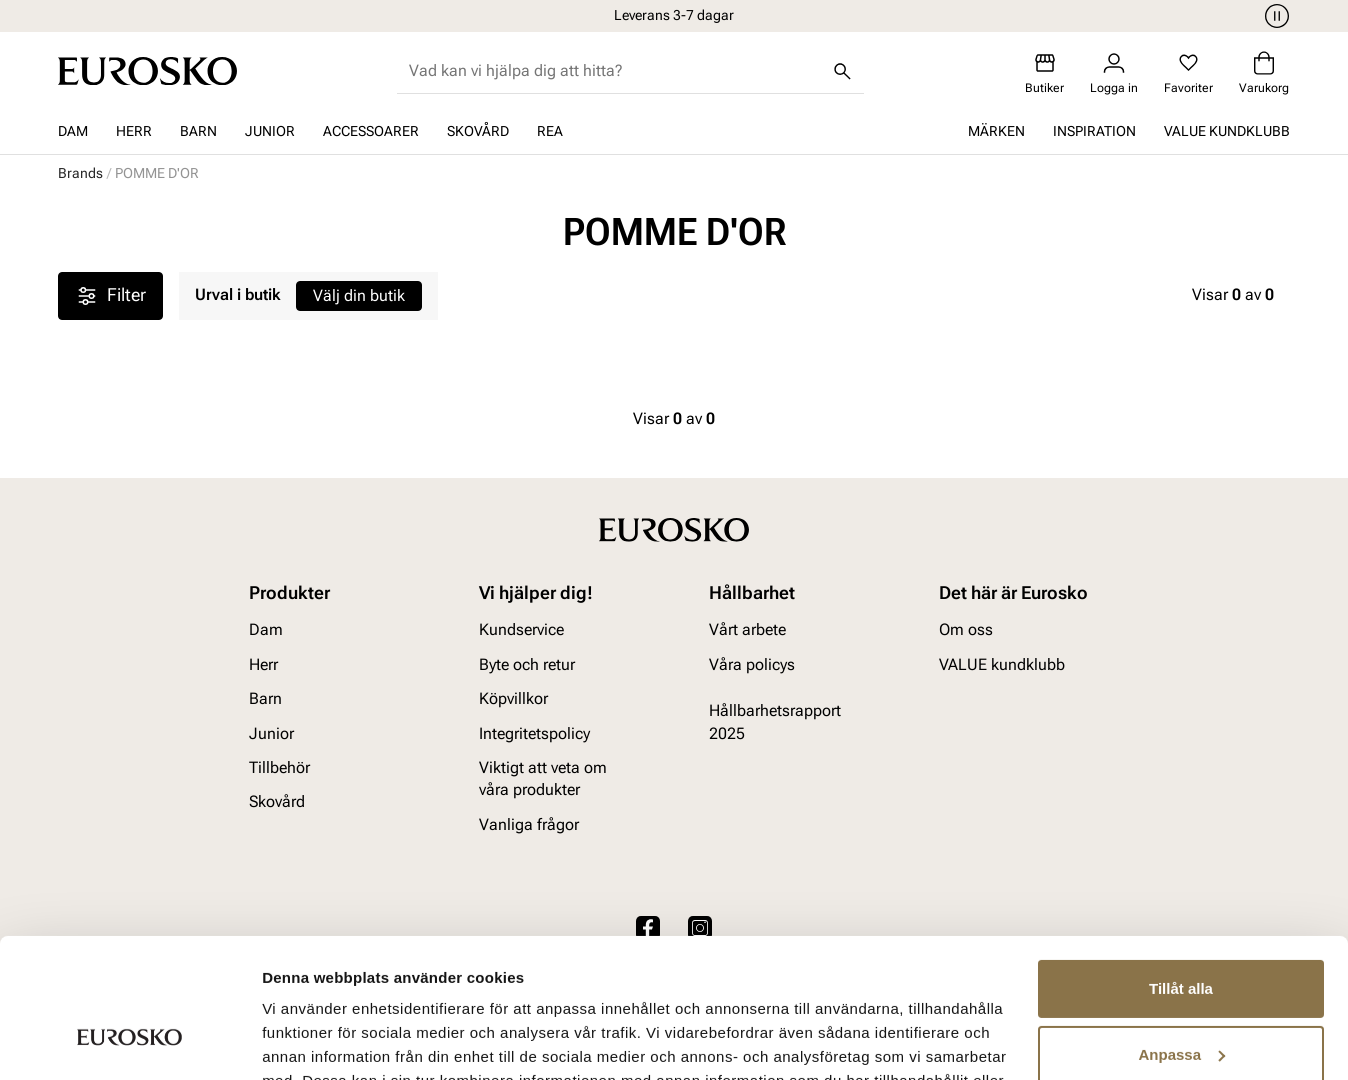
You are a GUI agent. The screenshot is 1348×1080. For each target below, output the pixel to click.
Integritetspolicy (534, 733)
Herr (134, 131)
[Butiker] (1044, 73)
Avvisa (1181, 1000)
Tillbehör (279, 767)
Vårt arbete (747, 630)
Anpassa (1181, 934)
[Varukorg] (1264, 73)
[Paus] (1274, 16)
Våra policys (752, 664)
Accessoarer (371, 131)
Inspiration (1094, 131)
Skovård (478, 131)
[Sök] (842, 71)
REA (550, 131)
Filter (110, 296)
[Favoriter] (1188, 73)
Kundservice (521, 630)
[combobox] (614, 71)
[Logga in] (1114, 73)
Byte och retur (527, 664)
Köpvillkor (513, 698)
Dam (73, 131)
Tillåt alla (1181, 869)
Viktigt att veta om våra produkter (543, 778)
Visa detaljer (306, 1040)
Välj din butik (359, 295)
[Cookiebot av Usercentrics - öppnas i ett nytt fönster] (129, 1041)
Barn (198, 131)
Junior (270, 131)
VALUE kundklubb (1227, 131)
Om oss (966, 630)
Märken (996, 131)
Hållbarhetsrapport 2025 (775, 721)
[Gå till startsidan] (147, 71)
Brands (80, 173)
